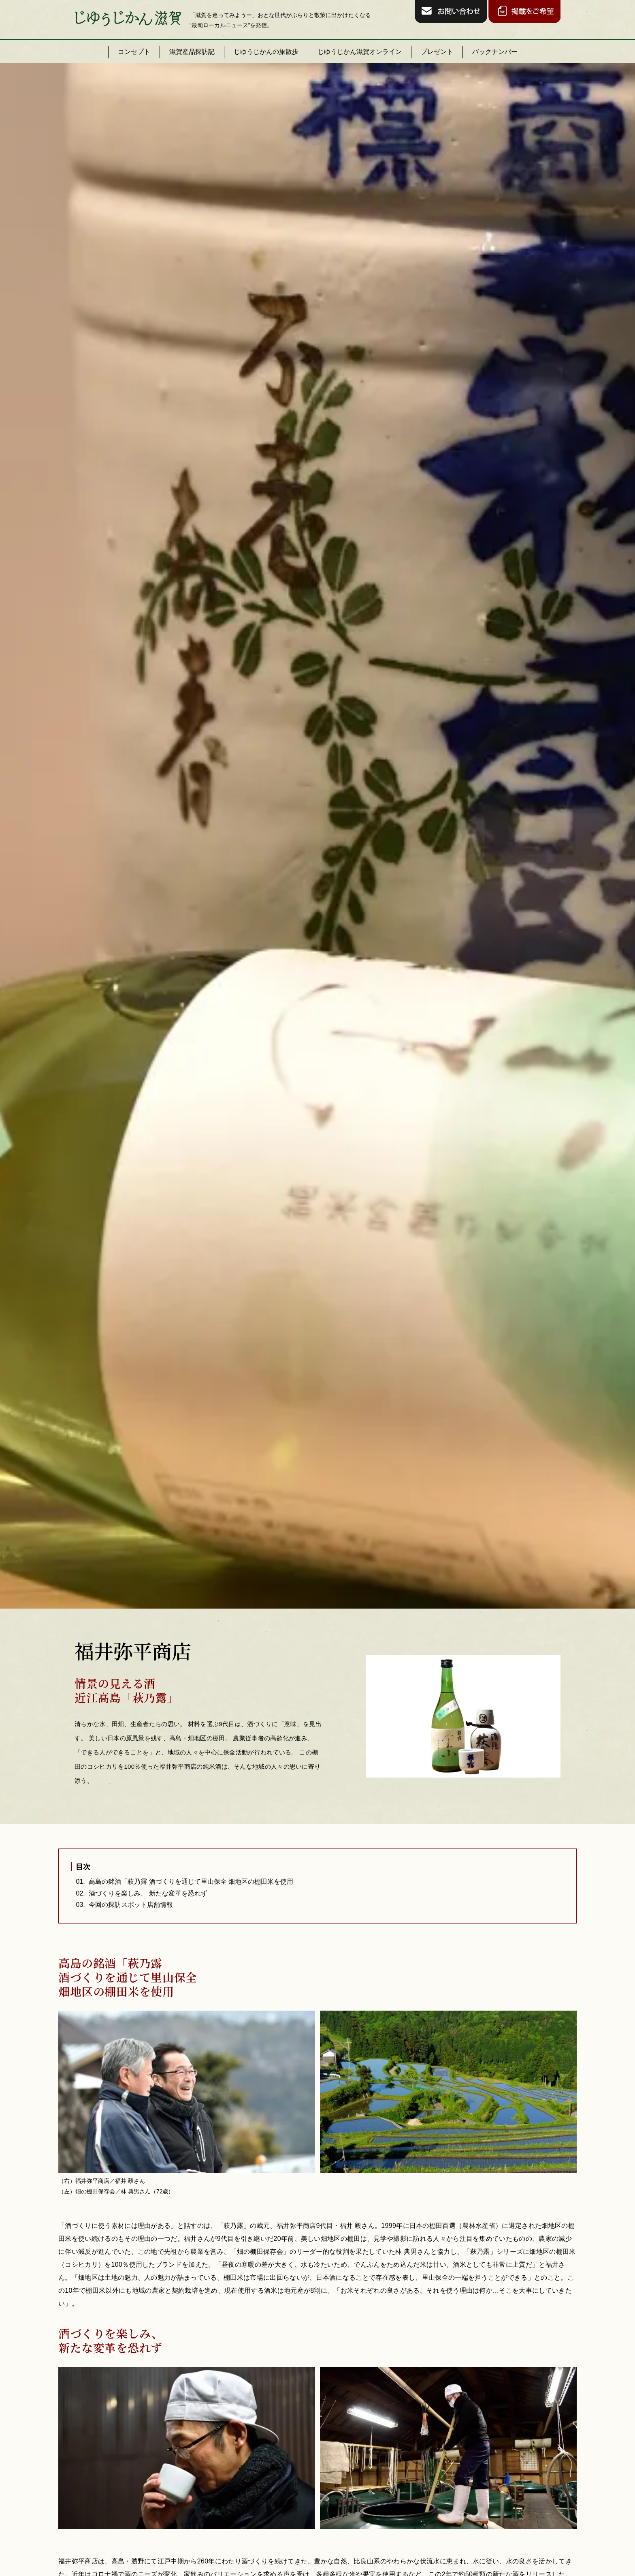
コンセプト (134, 51)
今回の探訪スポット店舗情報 (131, 1904)
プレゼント (437, 51)
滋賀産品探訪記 (192, 51)
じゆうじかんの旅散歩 (266, 51)
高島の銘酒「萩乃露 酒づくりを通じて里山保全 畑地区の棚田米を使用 (191, 1881)
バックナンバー (495, 51)
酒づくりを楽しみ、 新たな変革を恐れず (148, 1893)
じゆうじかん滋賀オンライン (360, 51)
